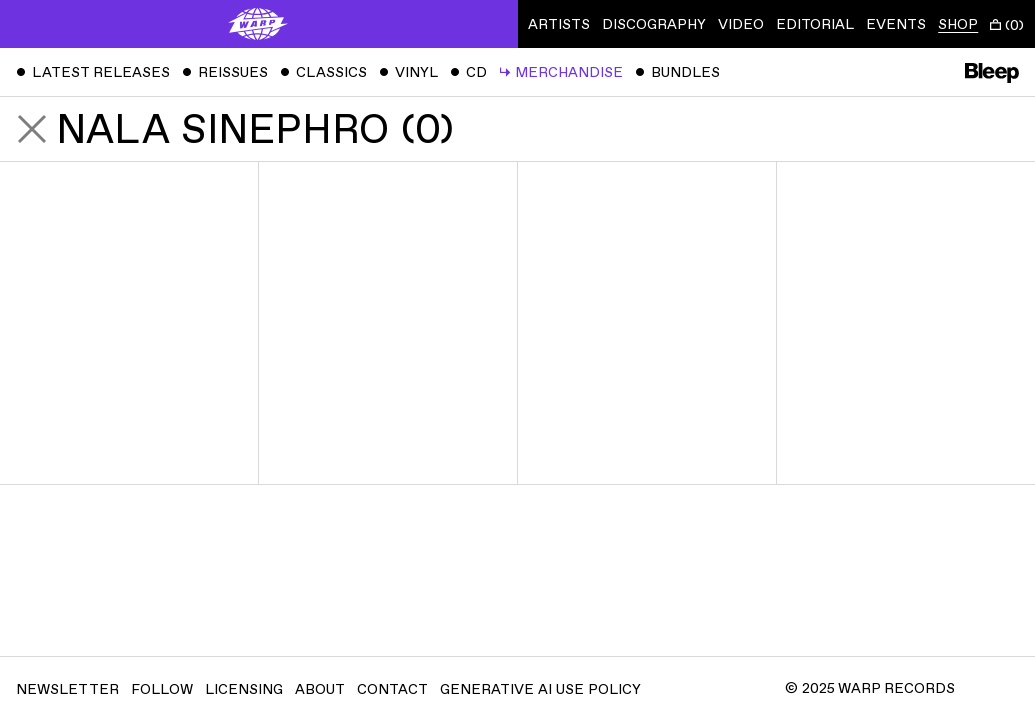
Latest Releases (93, 72)
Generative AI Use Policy (540, 689)
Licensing (244, 689)
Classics (323, 72)
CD (468, 72)
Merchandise (561, 72)
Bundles (677, 72)
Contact (392, 689)
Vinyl (408, 72)
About (320, 689)
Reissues (225, 72)
